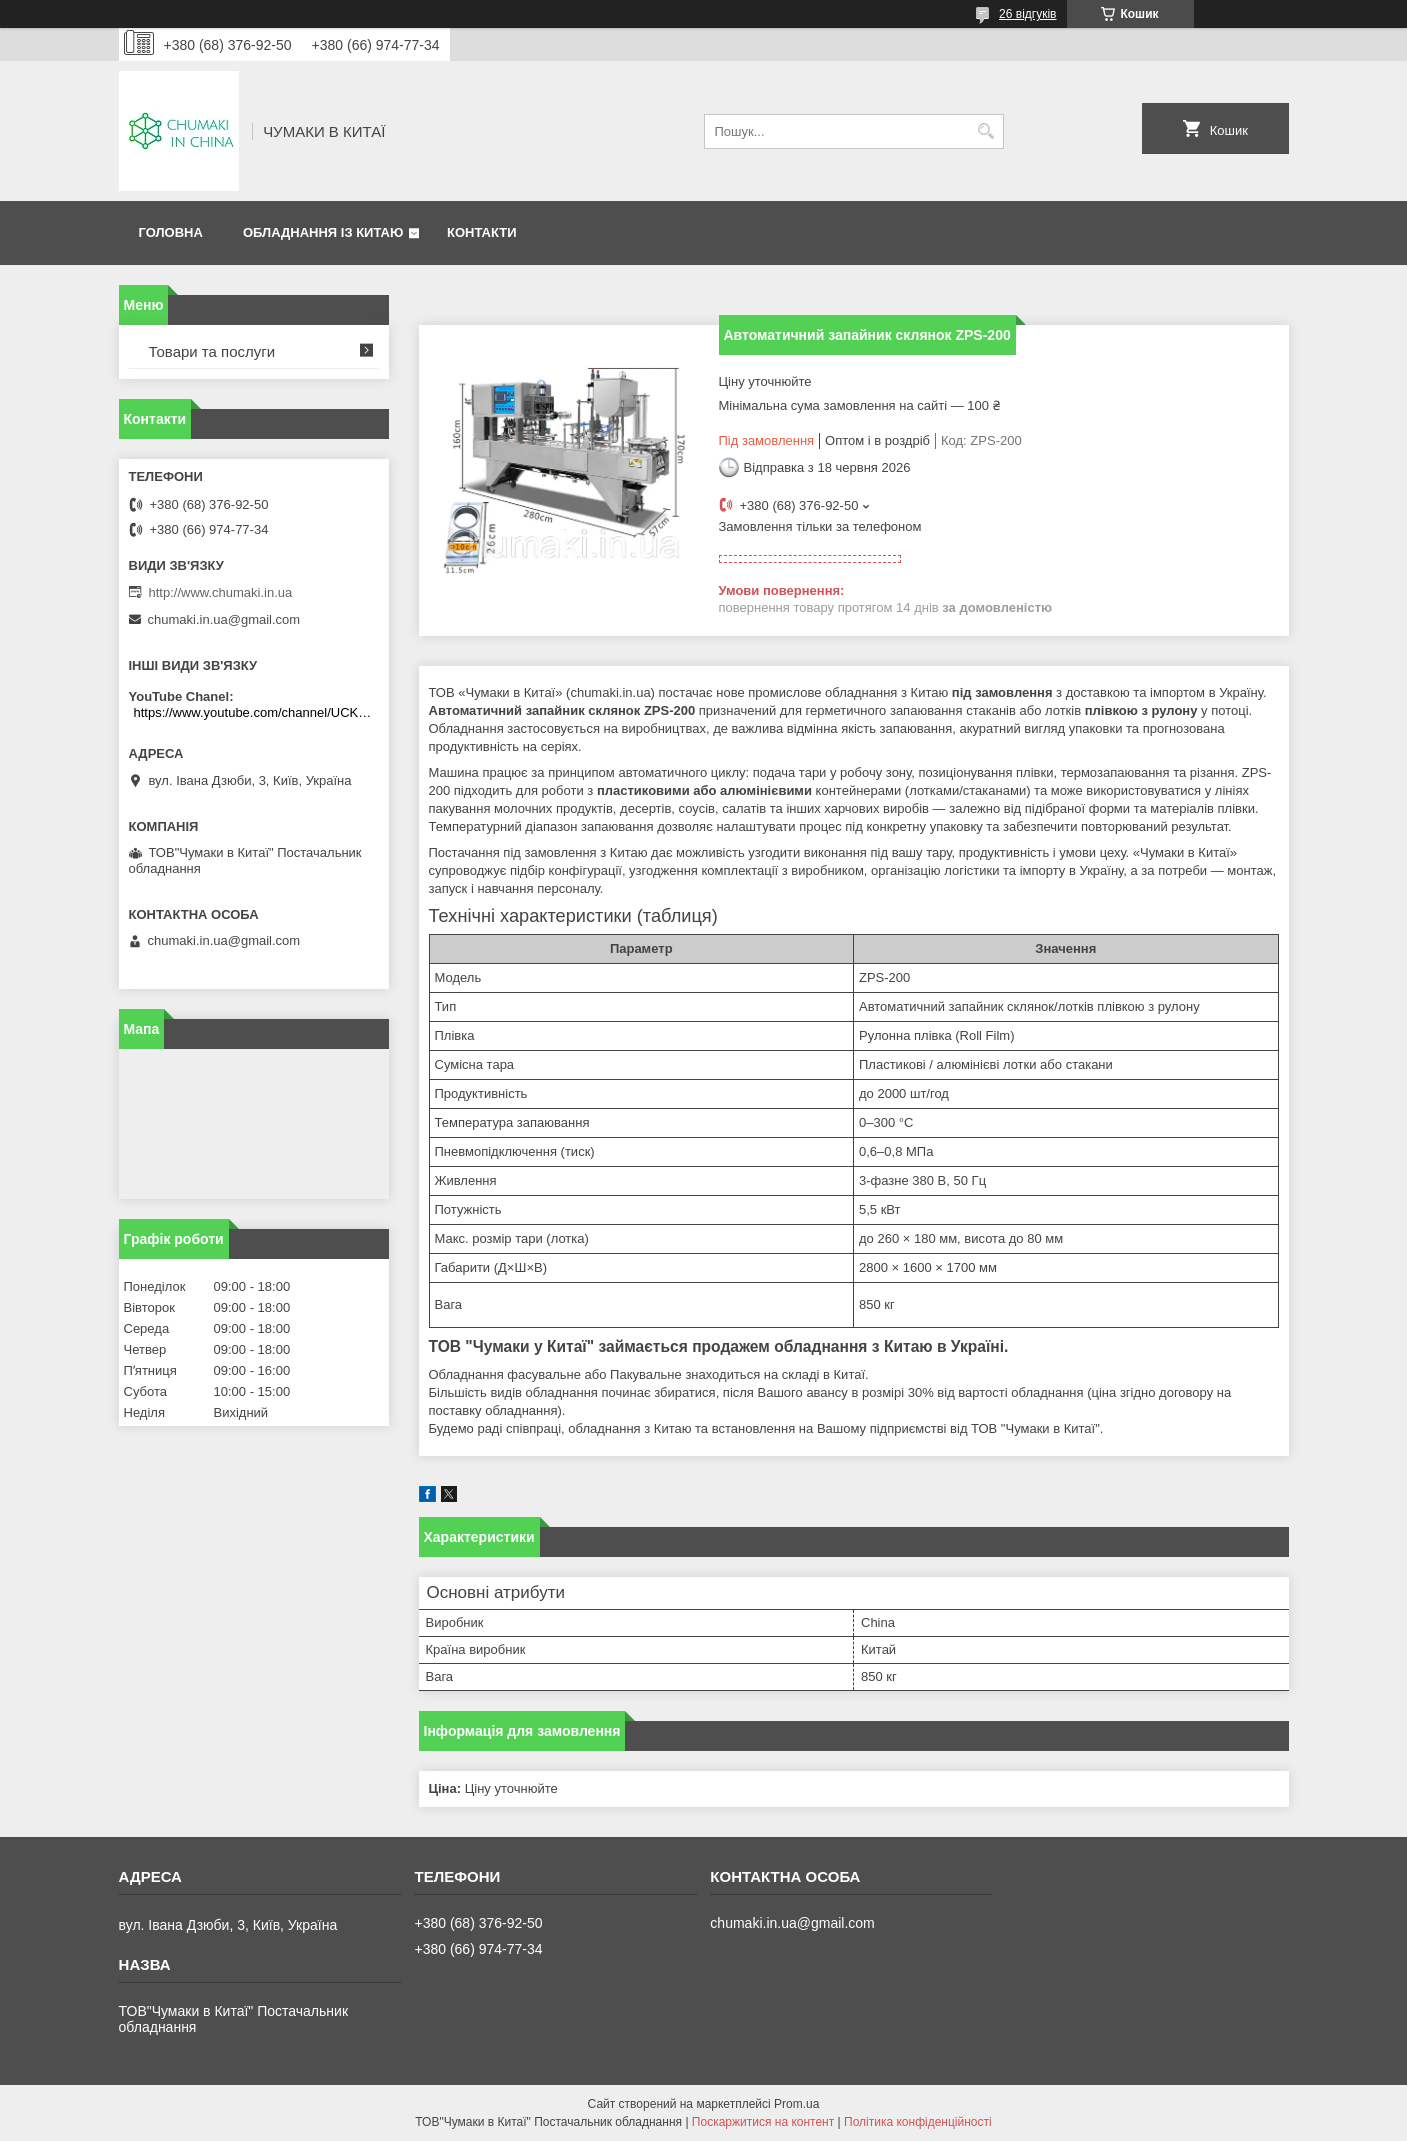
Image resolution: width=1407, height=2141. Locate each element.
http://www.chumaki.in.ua (221, 592)
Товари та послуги (212, 351)
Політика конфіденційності (918, 2122)
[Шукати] (986, 131)
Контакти (482, 232)
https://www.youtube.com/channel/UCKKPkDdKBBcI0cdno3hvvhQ (256, 712)
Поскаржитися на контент (763, 2122)
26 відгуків (1027, 14)
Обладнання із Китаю (323, 232)
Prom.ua (796, 2104)
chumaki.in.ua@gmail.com (224, 619)
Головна (171, 232)
